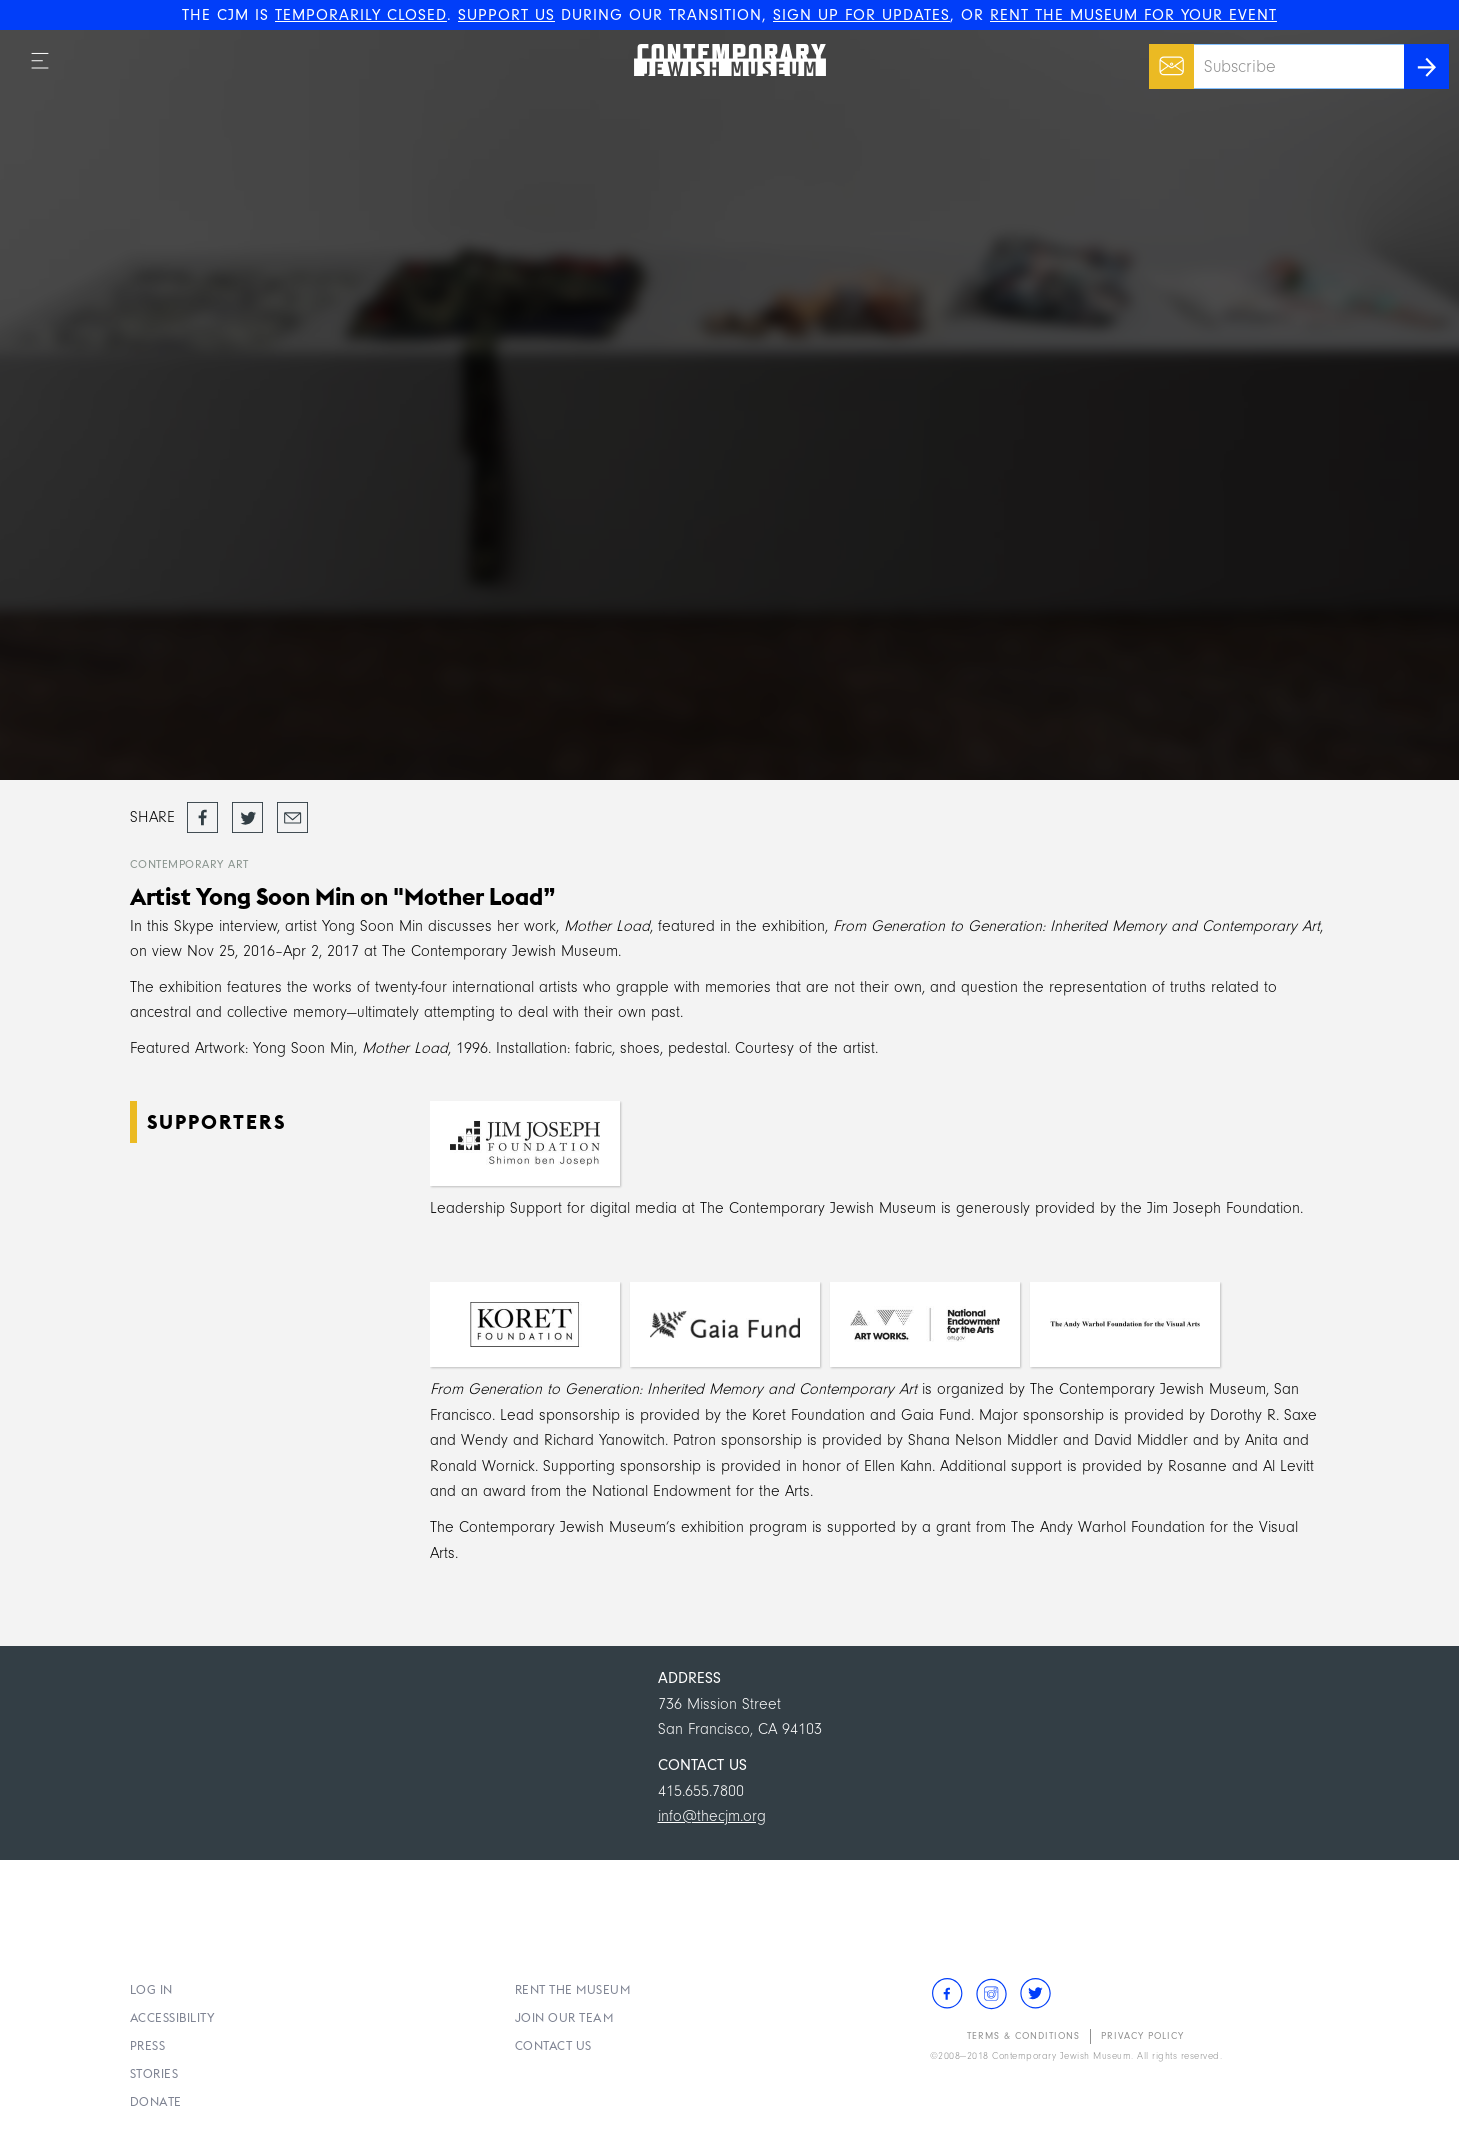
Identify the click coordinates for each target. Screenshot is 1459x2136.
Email (1166, 56)
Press (148, 2045)
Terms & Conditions (1023, 2036)
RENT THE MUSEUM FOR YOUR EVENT (1133, 15)
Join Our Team (564, 2017)
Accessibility (173, 2017)
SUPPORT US (506, 15)
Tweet (247, 812)
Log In (151, 1989)
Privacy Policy (1142, 2036)
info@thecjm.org (712, 1816)
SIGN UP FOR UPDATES (861, 15)
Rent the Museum (573, 1989)
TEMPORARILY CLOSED (361, 15)
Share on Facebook (202, 819)
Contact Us (553, 2045)
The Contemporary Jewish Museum (721, 44)
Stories (154, 2073)
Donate (156, 2101)
